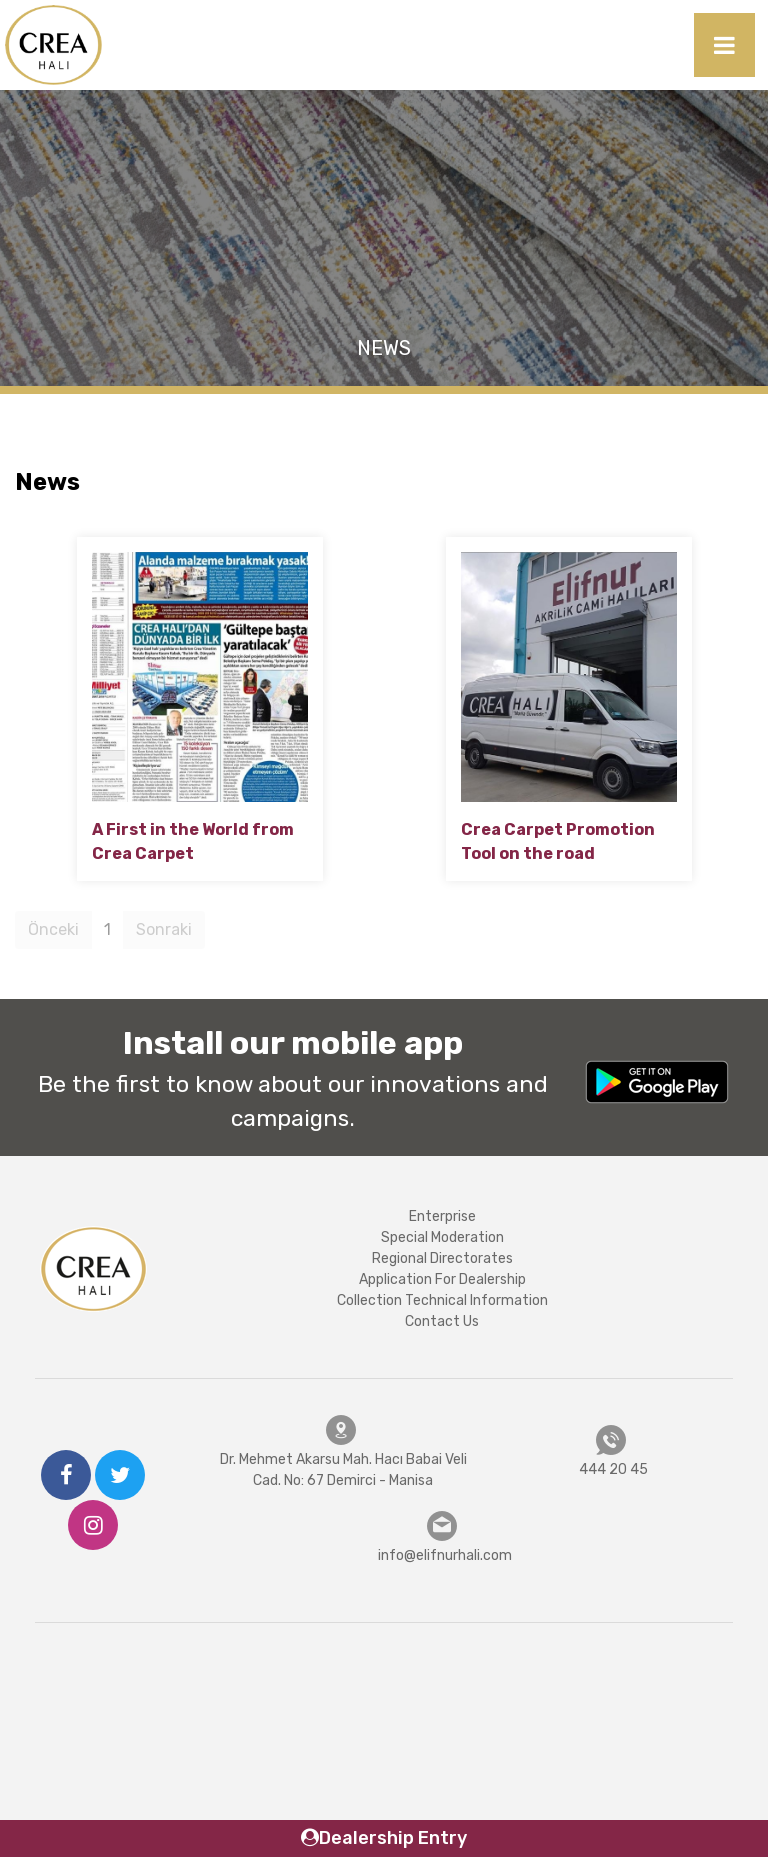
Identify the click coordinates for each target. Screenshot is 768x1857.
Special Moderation (442, 1237)
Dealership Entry (384, 1838)
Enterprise (442, 1216)
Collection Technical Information (442, 1300)
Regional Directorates (442, 1258)
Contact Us (442, 1321)
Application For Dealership (442, 1279)
